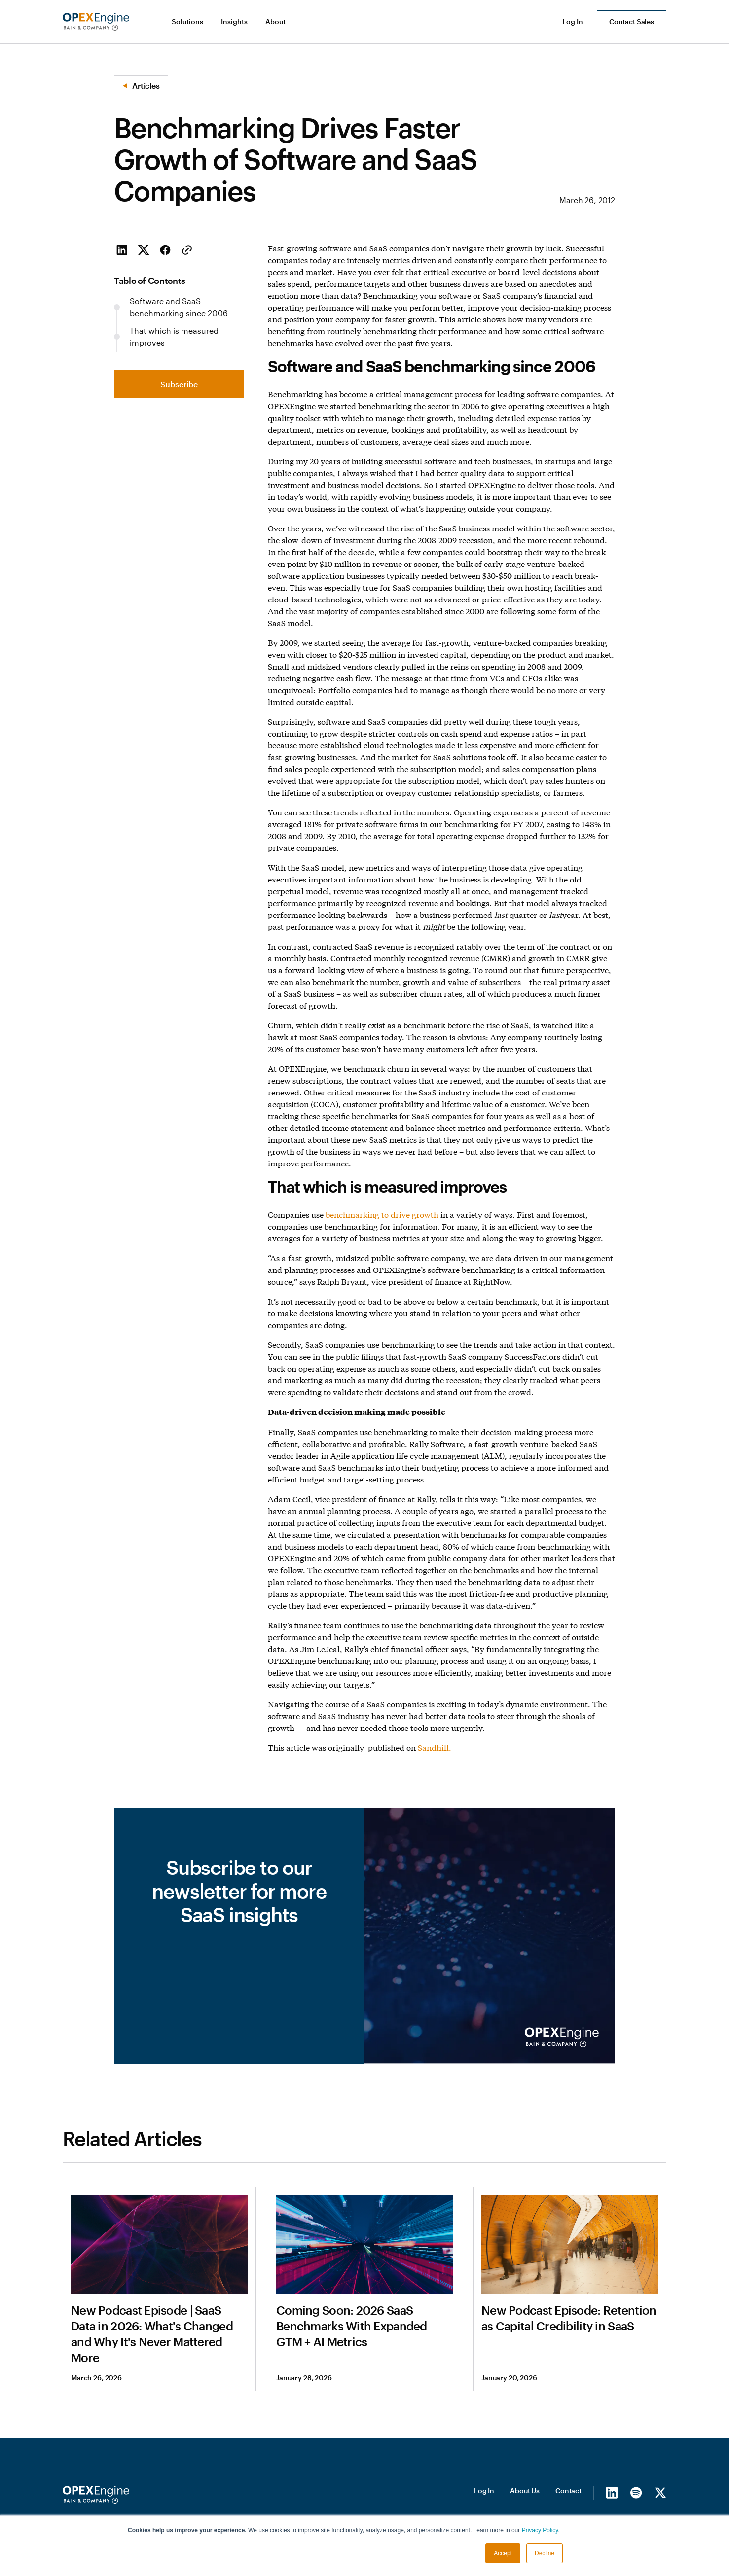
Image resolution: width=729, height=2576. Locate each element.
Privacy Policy (540, 2530)
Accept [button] (503, 2553)
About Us (525, 2490)
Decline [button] (544, 2553)
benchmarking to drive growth (382, 1214)
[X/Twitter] (660, 2492)
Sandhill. (434, 1747)
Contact (568, 2490)
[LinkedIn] (612, 2492)
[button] (188, 22)
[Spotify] (636, 2492)
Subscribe (179, 383)
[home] (96, 22)
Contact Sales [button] (631, 21)
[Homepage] (96, 2495)
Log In (484, 2490)
